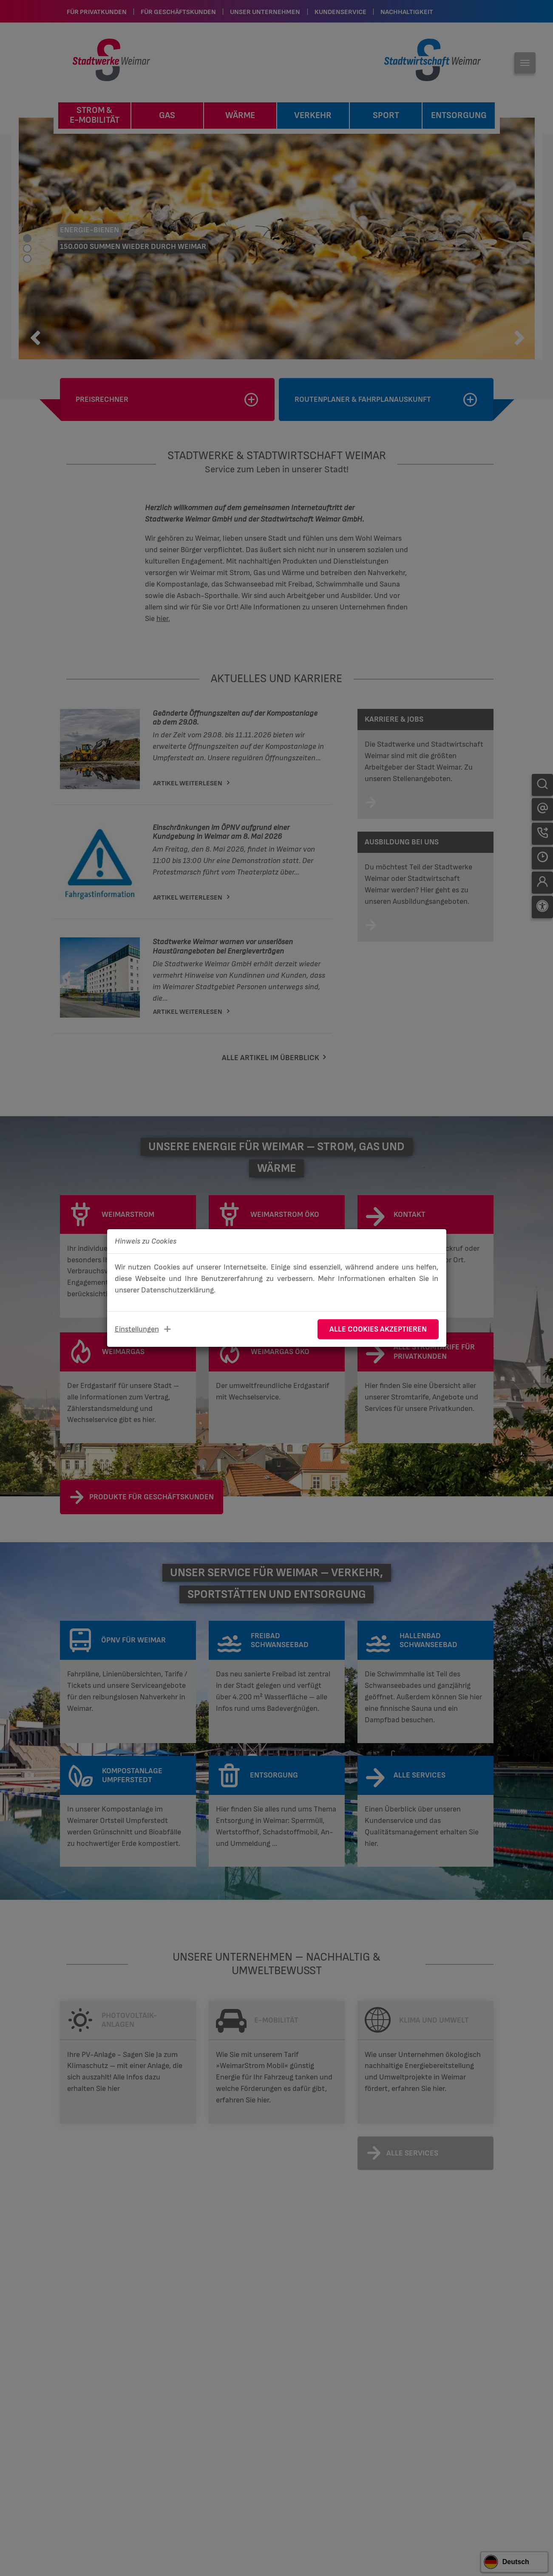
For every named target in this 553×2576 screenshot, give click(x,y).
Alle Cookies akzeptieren (378, 1329)
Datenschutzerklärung (177, 1290)
